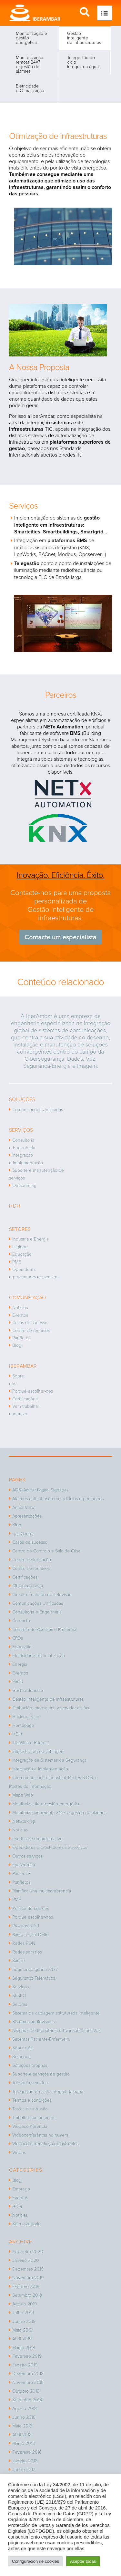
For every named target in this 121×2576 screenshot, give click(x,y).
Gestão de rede (27, 1690)
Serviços (20, 1987)
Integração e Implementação (26, 1158)
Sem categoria (26, 2224)
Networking (23, 1821)
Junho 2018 (23, 2417)
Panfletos (21, 1338)
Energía (19, 1664)
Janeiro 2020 (25, 2260)
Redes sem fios (27, 1952)
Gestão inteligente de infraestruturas (84, 38)
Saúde (18, 1960)
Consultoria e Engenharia (22, 1144)
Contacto (21, 1620)
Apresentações (27, 1516)
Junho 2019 (23, 2321)
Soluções (21, 2056)
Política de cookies (30, 1908)
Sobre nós (16, 1379)
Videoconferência (29, 2126)
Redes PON (23, 1943)
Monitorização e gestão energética (31, 38)
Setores (19, 2004)
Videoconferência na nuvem (40, 2135)
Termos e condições (32, 2100)
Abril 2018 (22, 2434)
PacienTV (21, 1873)
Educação (22, 1254)
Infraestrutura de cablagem (38, 1751)
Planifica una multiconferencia (41, 1891)
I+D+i (17, 1734)
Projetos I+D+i (25, 1926)
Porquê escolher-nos (32, 1391)
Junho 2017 (23, 2469)
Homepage (23, 1725)
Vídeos (19, 2152)
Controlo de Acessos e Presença (44, 1629)
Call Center (23, 1533)
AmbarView (23, 1507)
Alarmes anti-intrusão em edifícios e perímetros (58, 1498)
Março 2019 (23, 2347)
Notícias (20, 1307)
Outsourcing (24, 1185)
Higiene (20, 1247)
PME (16, 1262)
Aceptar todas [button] (83, 2561)
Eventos (20, 1315)
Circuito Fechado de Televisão (42, 1594)
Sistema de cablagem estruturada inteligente (56, 2013)
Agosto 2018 (24, 2408)
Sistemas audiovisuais (33, 2022)
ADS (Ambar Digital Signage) (40, 1490)
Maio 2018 (22, 2426)
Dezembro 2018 (28, 2373)
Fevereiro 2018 (27, 2452)
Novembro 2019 (28, 2278)
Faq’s (17, 1682)
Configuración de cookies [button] (35, 2561)
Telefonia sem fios (29, 2083)
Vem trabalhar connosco (24, 1410)
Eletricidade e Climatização (30, 88)
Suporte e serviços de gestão (41, 2074)
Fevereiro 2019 (27, 2356)
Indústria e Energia (30, 1239)
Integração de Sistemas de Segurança (49, 1760)
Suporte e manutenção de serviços (36, 1174)
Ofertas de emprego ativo (37, 1838)
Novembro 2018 (28, 2382)
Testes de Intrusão (30, 2109)
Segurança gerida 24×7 (35, 1969)
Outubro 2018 (25, 2391)
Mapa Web (22, 1795)
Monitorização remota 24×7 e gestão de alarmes (29, 64)
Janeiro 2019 (24, 2365)
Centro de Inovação (31, 1559)
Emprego (21, 2189)
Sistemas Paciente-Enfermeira (41, 2039)
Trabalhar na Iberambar (34, 2117)
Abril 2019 (22, 2339)
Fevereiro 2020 (27, 2251)
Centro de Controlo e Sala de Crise (46, 1551)
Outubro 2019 (25, 2286)
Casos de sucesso (29, 1322)
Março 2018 (23, 2443)
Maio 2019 (22, 2330)
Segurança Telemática (33, 1978)
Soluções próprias (29, 2065)
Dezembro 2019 (28, 2269)
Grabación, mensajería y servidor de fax (50, 1708)
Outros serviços (27, 1856)
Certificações (24, 1399)
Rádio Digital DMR (29, 1934)
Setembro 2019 (27, 2295)
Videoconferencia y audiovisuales (45, 2144)
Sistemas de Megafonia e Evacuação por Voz (56, 2030)
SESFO (19, 1995)
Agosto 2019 (24, 2304)
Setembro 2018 (27, 2400)
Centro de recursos (31, 1330)
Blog (16, 1345)
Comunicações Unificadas (37, 1109)
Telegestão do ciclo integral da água (83, 62)
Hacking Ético (25, 1716)
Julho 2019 (23, 2312)
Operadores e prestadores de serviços (34, 1273)
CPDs (17, 1638)
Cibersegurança (27, 1586)
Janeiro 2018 (24, 2461)
